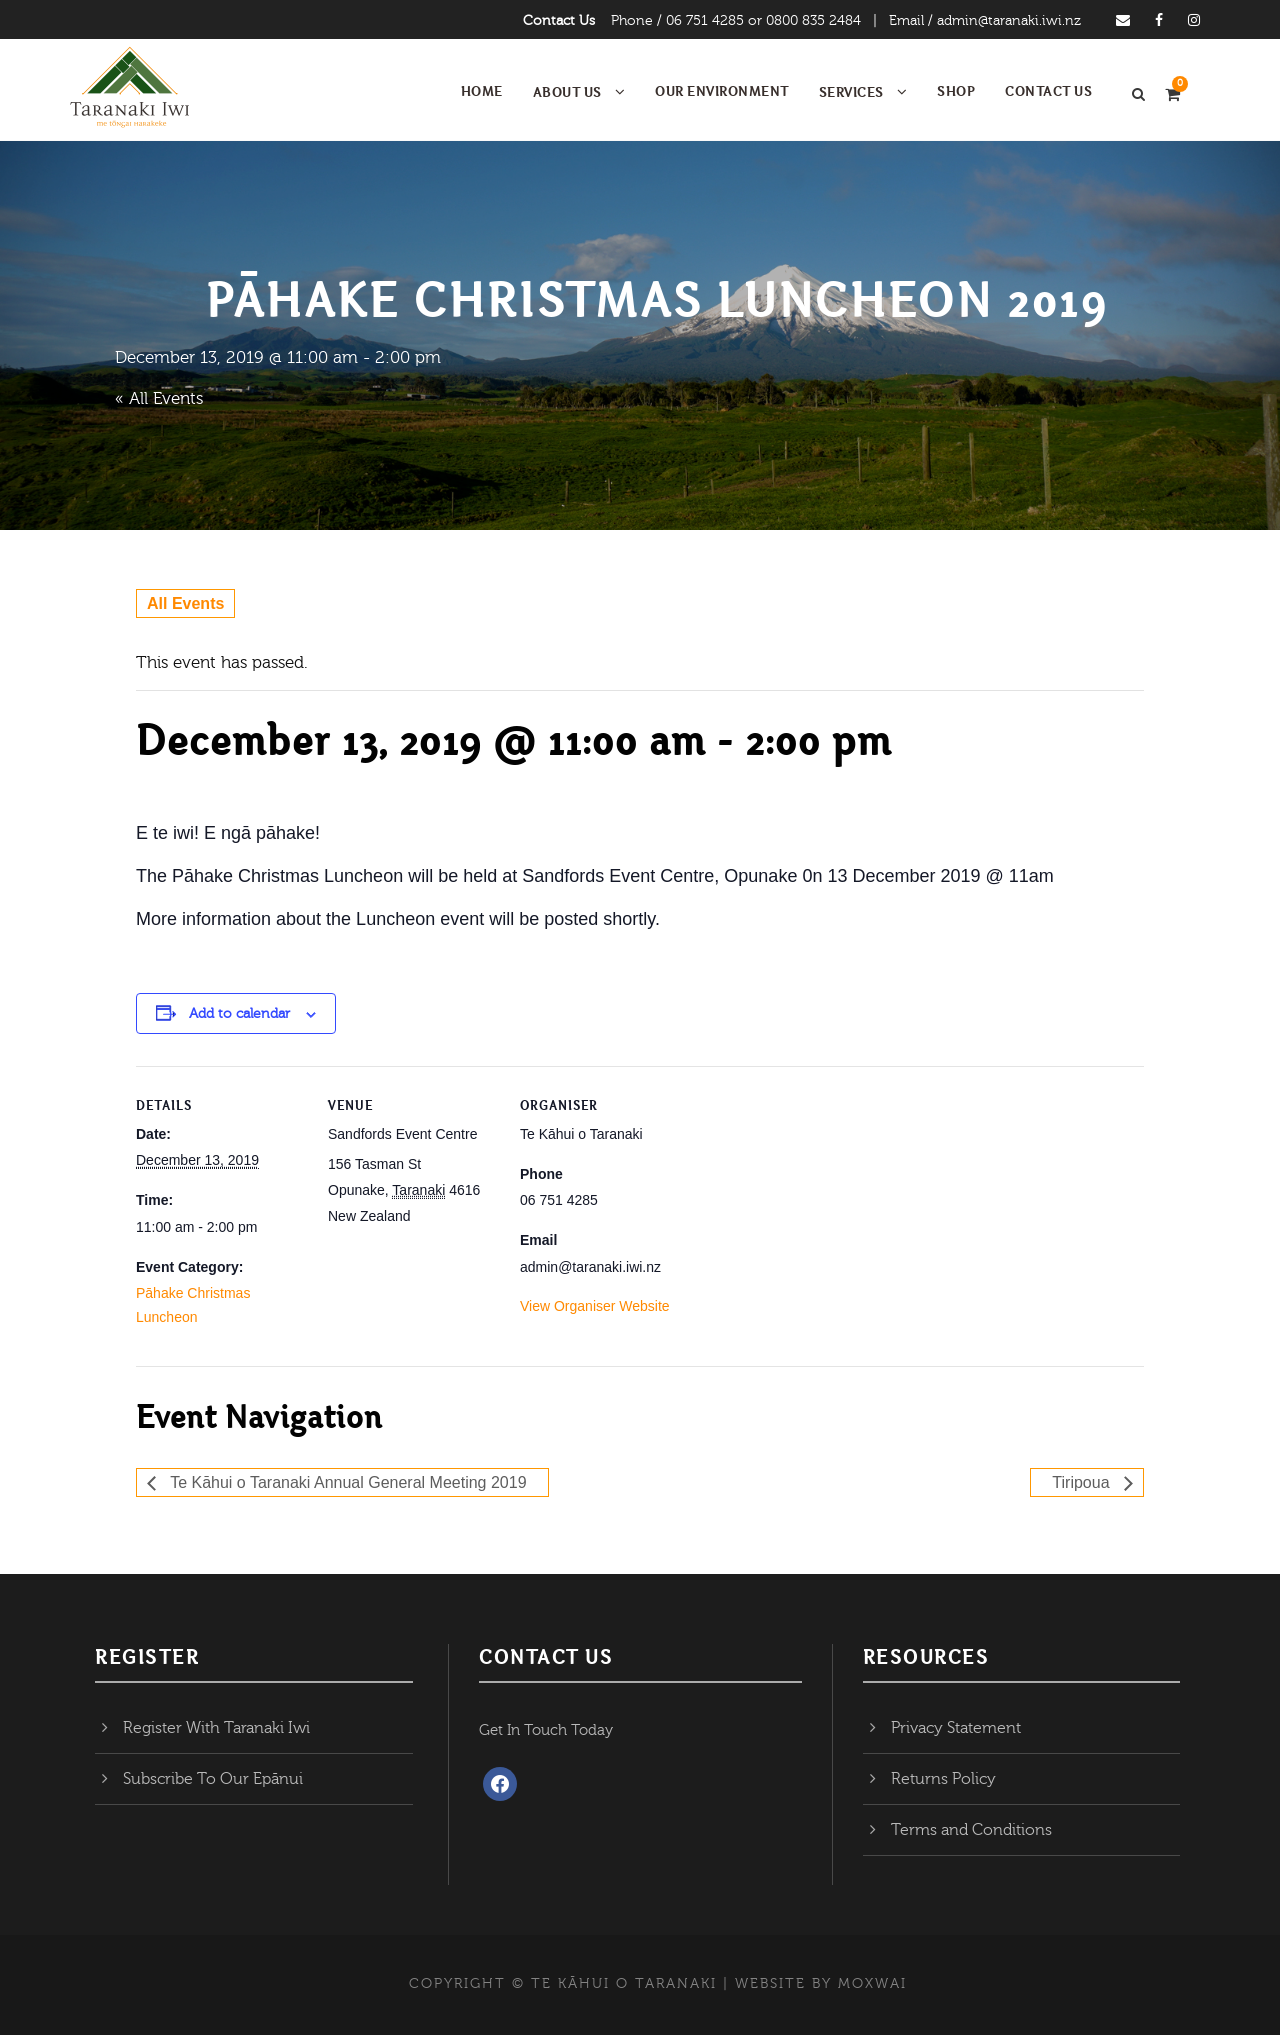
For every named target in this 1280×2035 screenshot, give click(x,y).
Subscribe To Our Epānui (213, 1779)
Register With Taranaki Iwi (216, 1728)
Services (851, 92)
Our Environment (722, 91)
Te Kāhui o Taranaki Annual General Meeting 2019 (346, 1482)
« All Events (159, 398)
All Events (185, 603)
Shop (956, 91)
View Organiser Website (595, 1306)
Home (482, 91)
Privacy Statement (956, 1728)
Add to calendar (239, 1014)
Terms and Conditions (971, 1830)
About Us (567, 92)
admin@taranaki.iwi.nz (1009, 21)
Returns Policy (943, 1779)
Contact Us (559, 21)
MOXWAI (872, 1984)
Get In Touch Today (546, 1730)
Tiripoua (1083, 1482)
